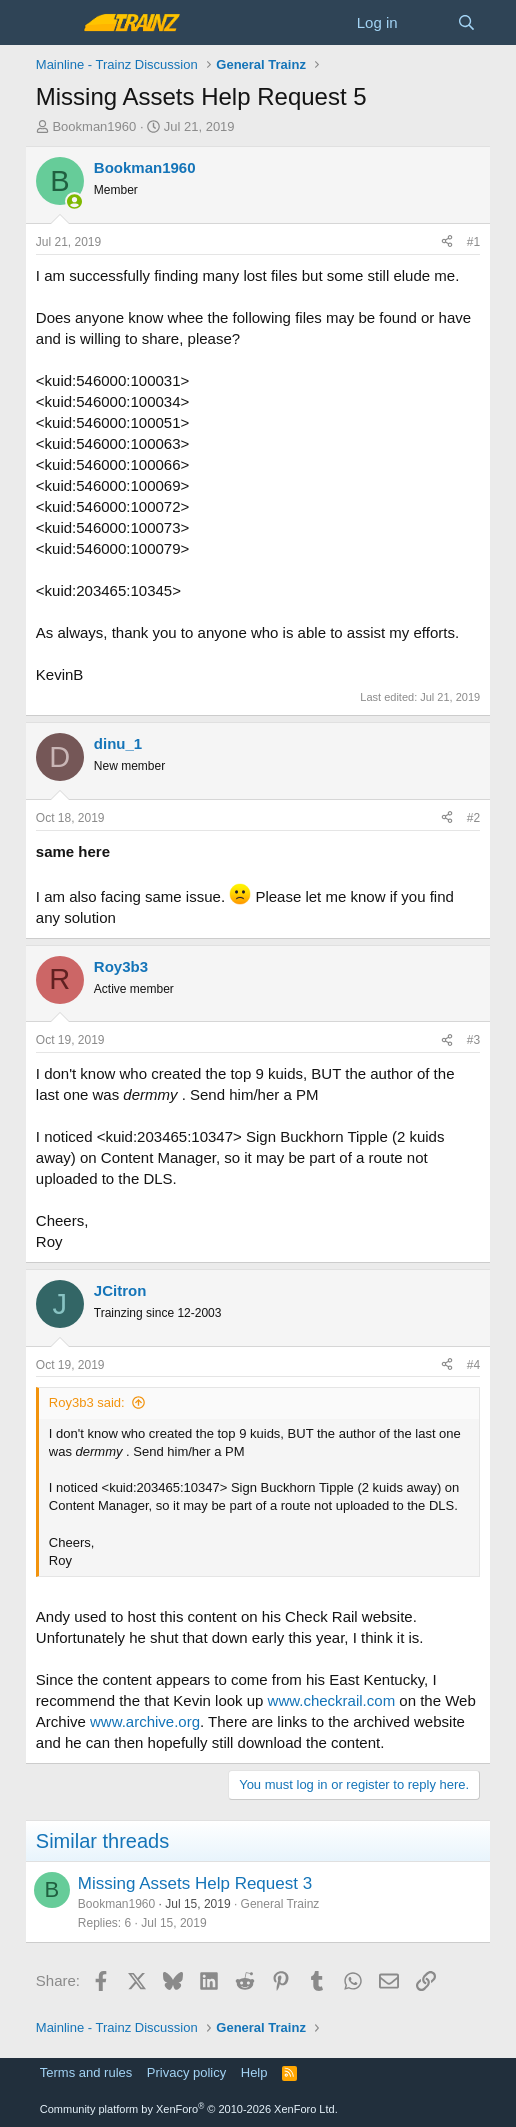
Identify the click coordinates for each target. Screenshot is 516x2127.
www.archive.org (145, 1721)
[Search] (466, 22)
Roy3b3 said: (87, 1402)
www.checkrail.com (332, 1700)
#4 (473, 1365)
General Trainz (280, 1904)
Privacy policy (186, 2072)
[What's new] (427, 22)
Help (254, 2072)
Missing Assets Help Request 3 (195, 1883)
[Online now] (74, 201)
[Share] (447, 242)
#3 (473, 1040)
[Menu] (53, 23)
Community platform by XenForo (189, 2109)
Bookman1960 (94, 126)
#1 (473, 242)
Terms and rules (86, 2072)
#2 (473, 818)
